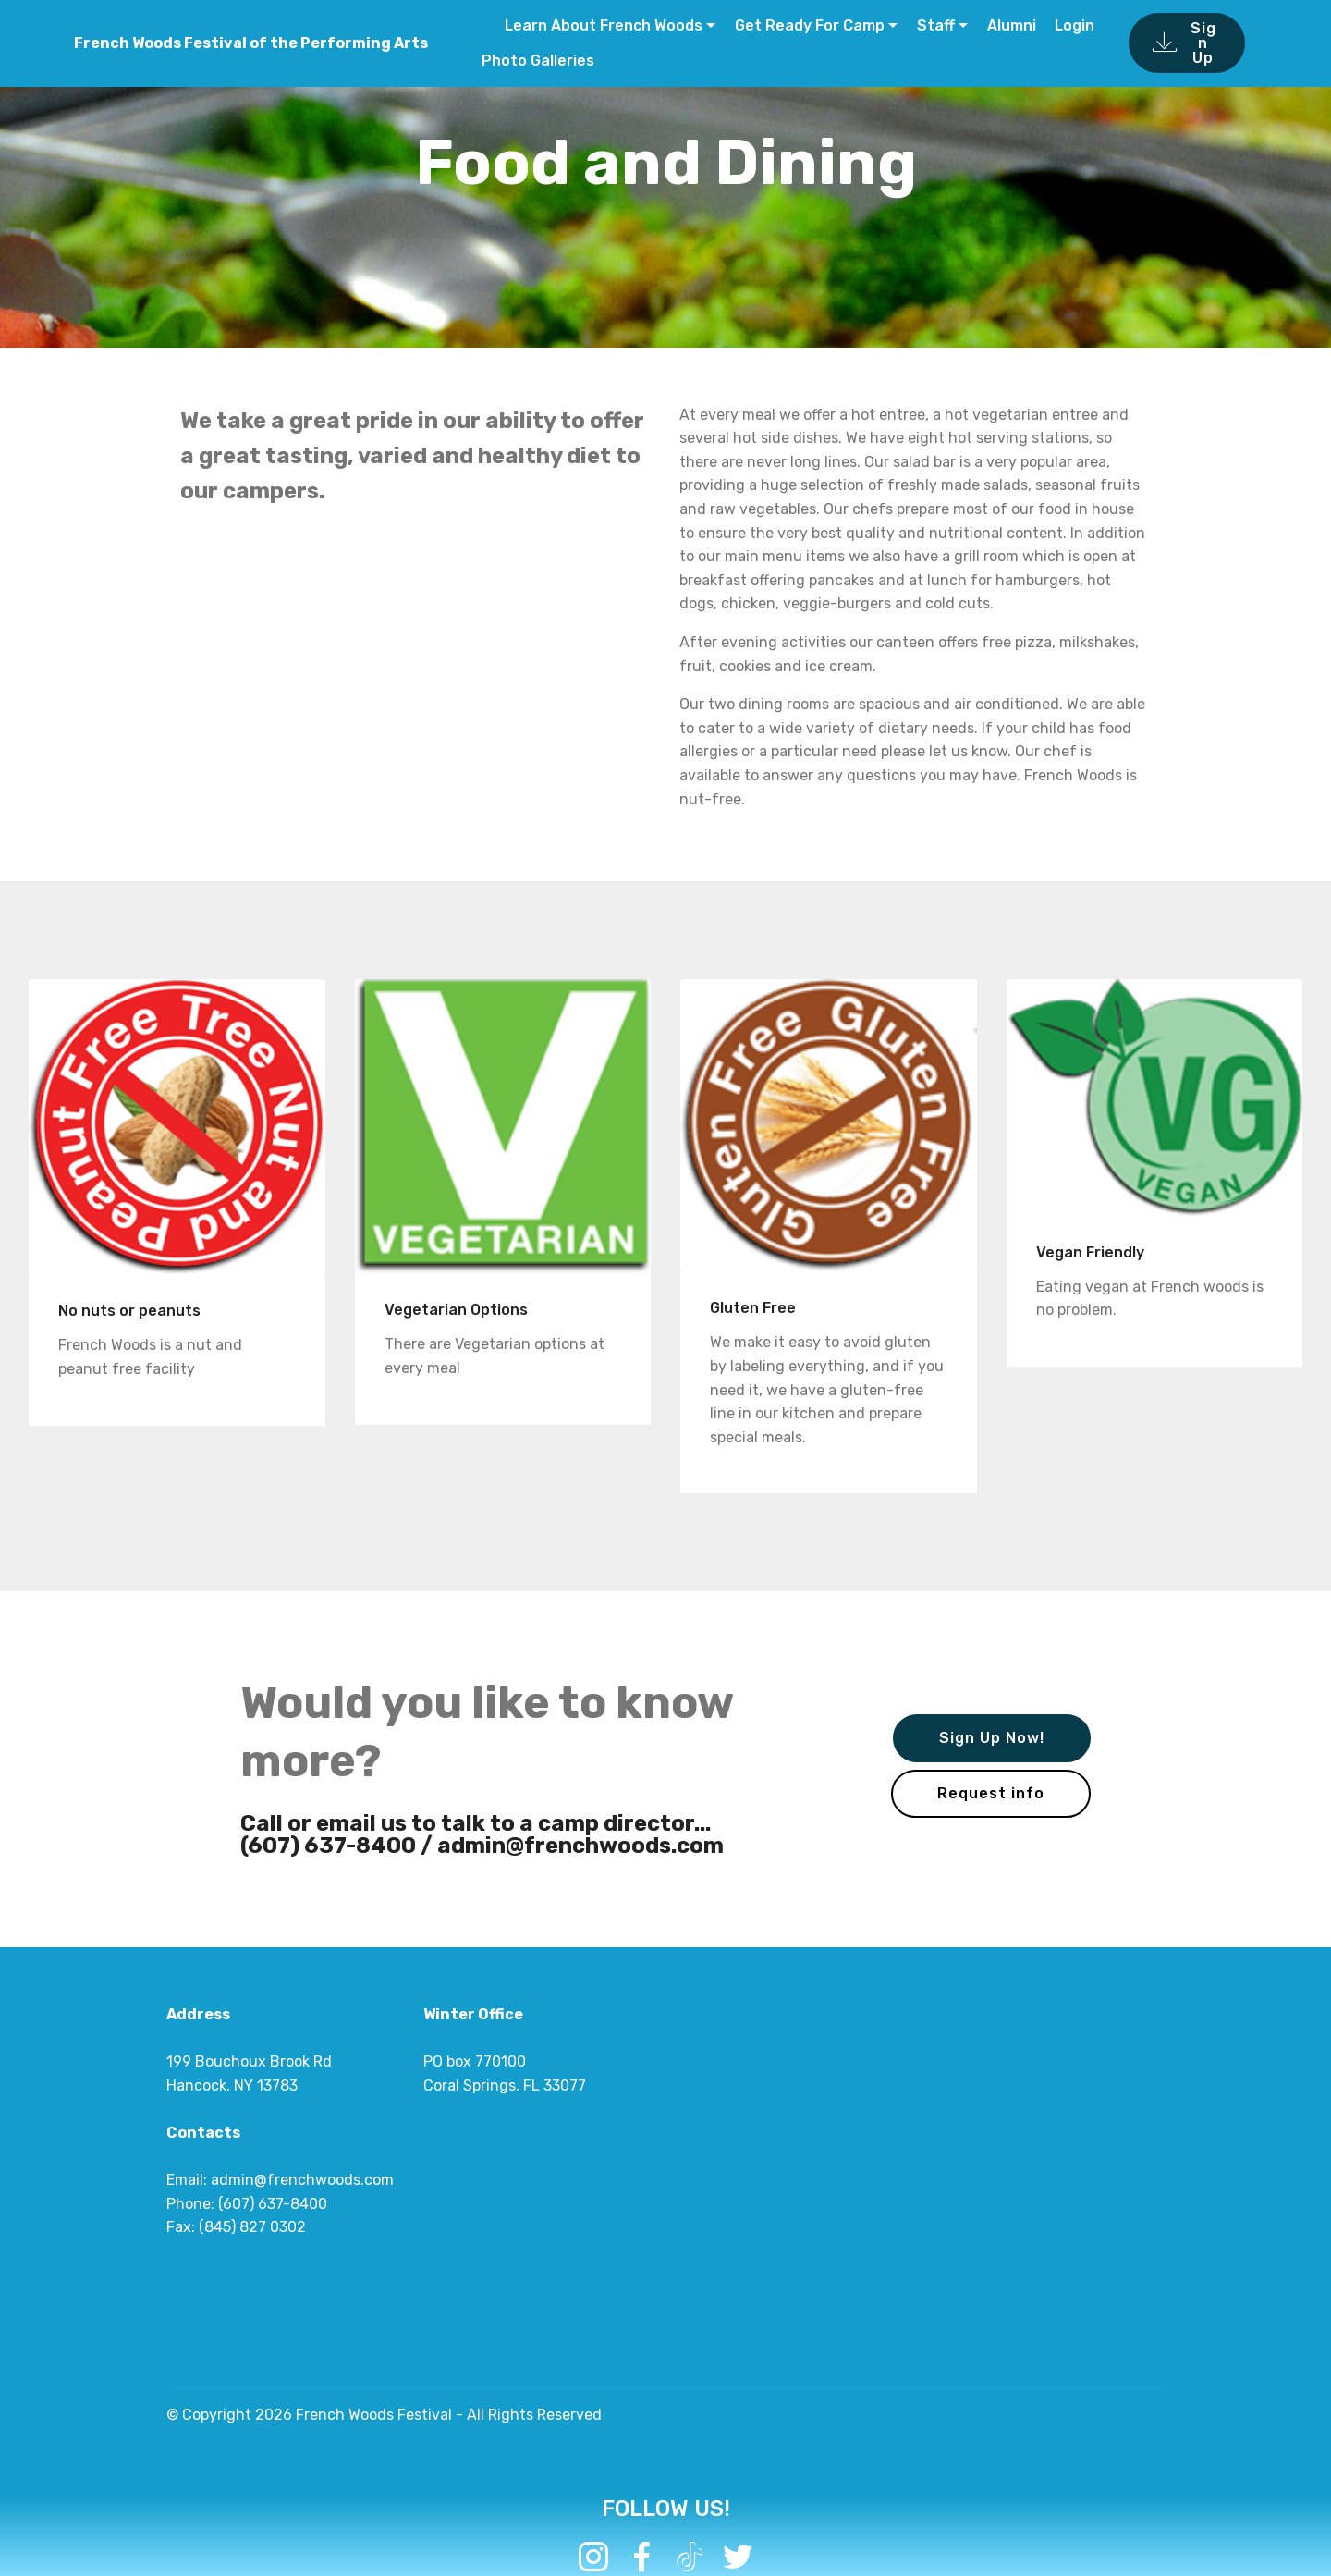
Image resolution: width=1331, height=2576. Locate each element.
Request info (990, 1793)
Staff (936, 25)
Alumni (1011, 25)
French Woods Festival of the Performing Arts (251, 43)
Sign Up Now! (991, 1738)
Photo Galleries (538, 60)
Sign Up (1184, 43)
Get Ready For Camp (810, 25)
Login (1074, 25)
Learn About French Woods (601, 25)
